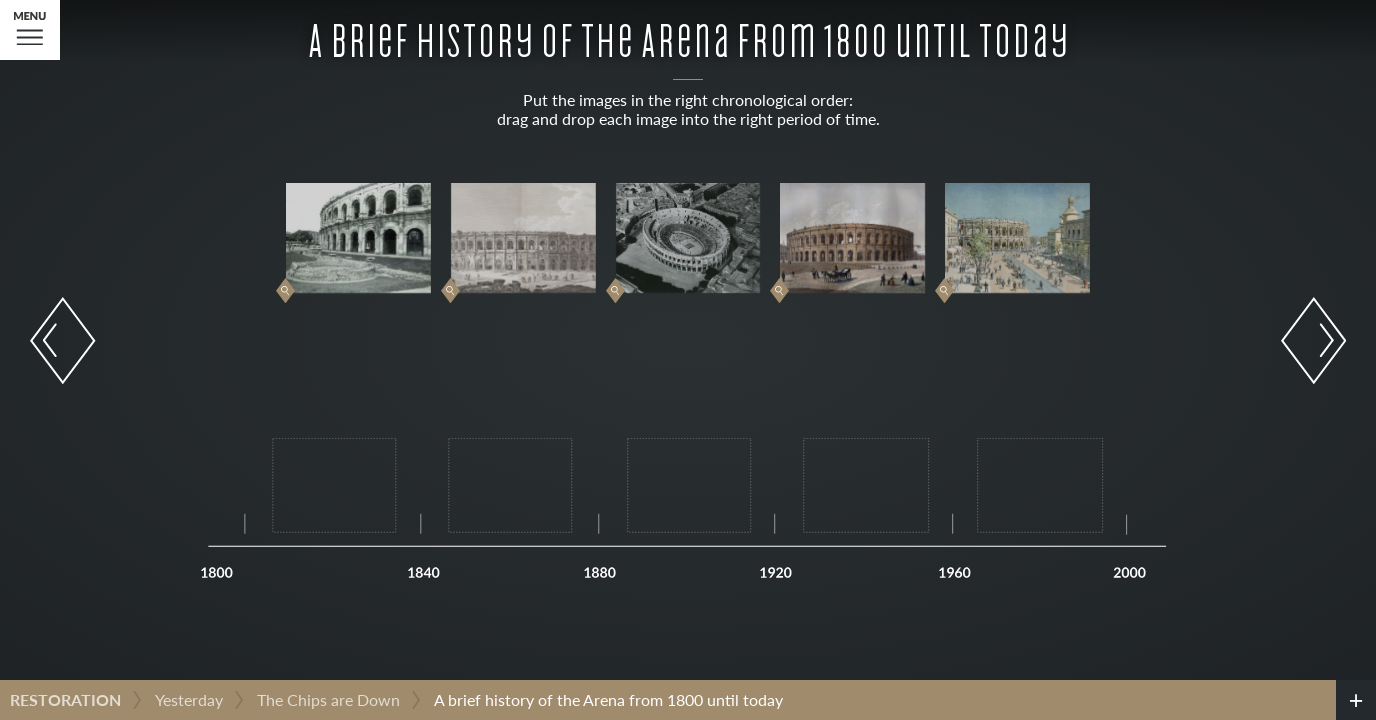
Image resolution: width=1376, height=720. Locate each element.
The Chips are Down (328, 699)
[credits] (1356, 700)
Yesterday (189, 699)
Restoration (65, 699)
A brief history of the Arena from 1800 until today (608, 699)
